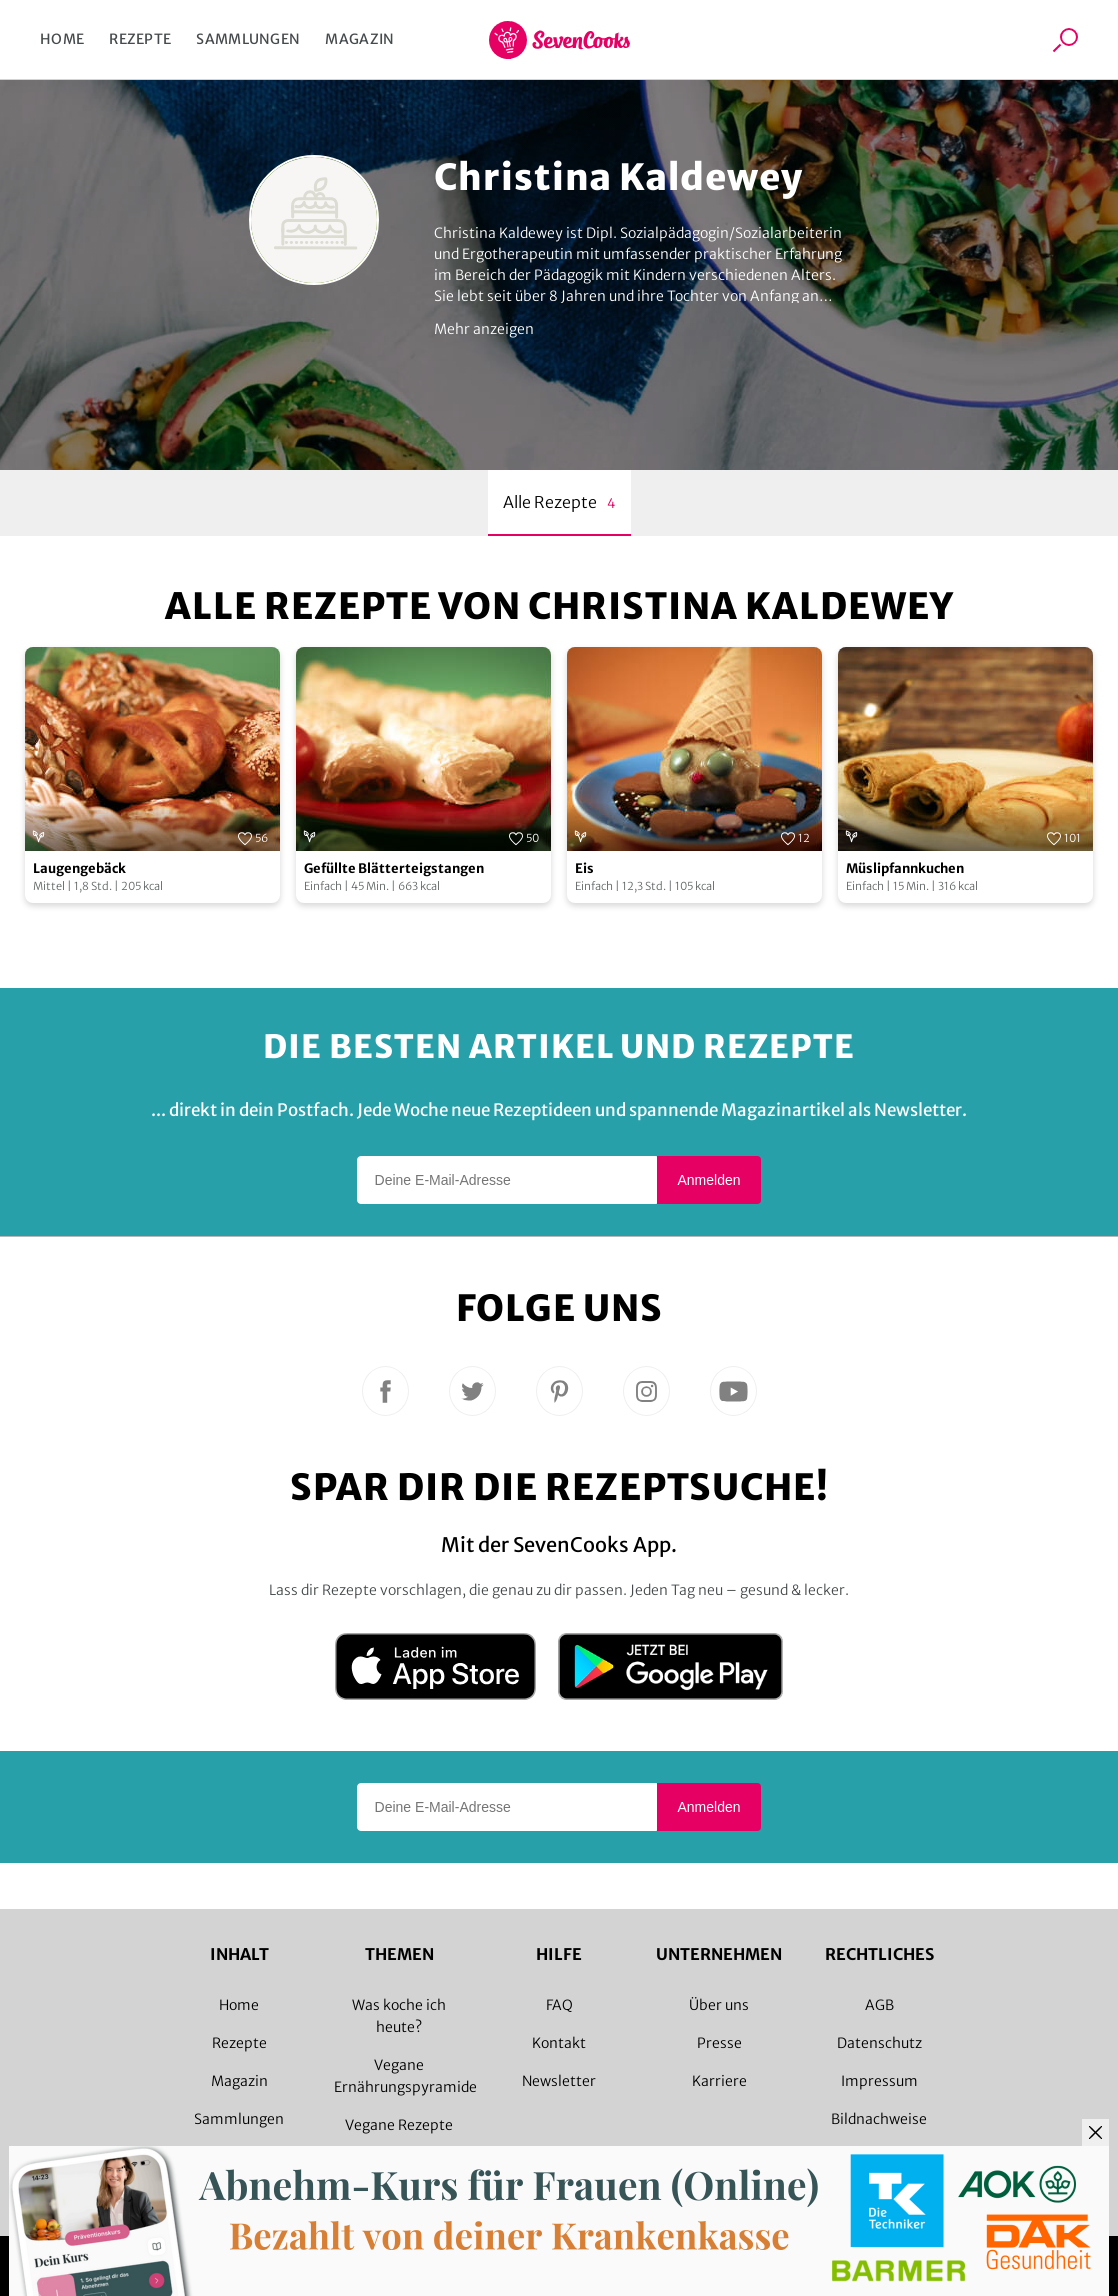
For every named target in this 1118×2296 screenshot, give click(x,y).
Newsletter (559, 2081)
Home (62, 39)
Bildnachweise (879, 2119)
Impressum (879, 2081)
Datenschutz (879, 2043)
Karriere (719, 2081)
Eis (584, 868)
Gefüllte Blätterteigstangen (394, 868)
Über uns (719, 2005)
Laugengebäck (79, 868)
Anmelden (708, 1180)
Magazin (359, 39)
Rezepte (140, 39)
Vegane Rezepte (399, 2125)
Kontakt (559, 2043)
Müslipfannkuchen (905, 868)
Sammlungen (248, 39)
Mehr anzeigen (484, 329)
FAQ (559, 2005)
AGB (879, 2005)
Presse (719, 2043)
